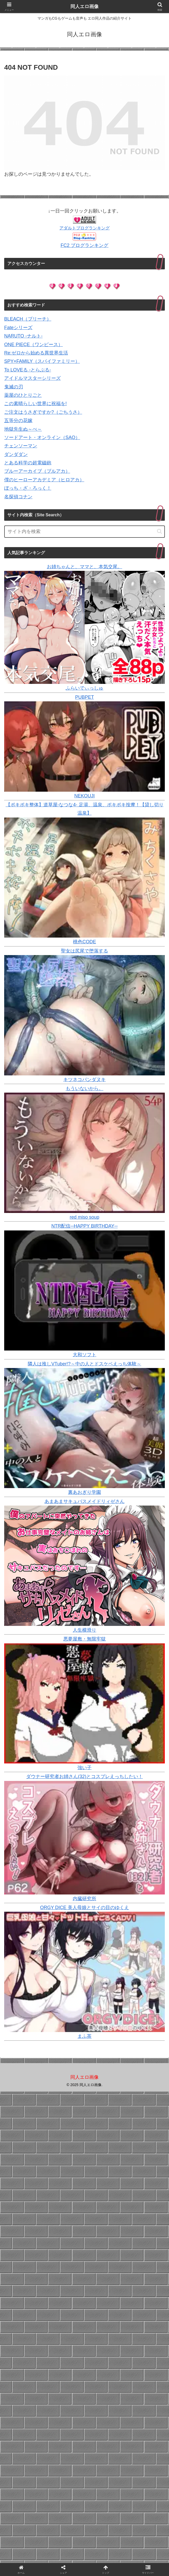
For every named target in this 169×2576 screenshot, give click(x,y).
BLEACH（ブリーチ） (27, 319)
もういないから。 (84, 1088)
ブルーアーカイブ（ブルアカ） (37, 471)
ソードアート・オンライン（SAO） (42, 437)
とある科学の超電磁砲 (27, 462)
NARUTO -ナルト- (23, 336)
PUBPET (84, 697)
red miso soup (84, 1217)
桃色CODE (84, 941)
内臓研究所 (84, 1898)
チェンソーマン (20, 445)
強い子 (84, 1767)
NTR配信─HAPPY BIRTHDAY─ (84, 1226)
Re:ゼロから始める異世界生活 (36, 353)
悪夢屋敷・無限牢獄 (84, 1639)
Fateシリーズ (18, 327)
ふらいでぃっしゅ (84, 688)
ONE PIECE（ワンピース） (33, 344)
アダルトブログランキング (84, 228)
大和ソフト (84, 1354)
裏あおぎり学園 (84, 1492)
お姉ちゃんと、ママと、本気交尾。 (84, 566)
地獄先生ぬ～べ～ (23, 429)
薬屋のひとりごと (23, 395)
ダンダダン (16, 454)
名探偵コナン (18, 496)
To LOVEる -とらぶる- (27, 369)
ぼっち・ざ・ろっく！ (27, 488)
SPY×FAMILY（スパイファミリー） (42, 361)
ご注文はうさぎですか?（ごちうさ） (43, 412)
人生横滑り (84, 1630)
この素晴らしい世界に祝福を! (35, 403)
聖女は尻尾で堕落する (84, 951)
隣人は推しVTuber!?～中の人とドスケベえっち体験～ (84, 1363)
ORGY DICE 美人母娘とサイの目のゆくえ (84, 1907)
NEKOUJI (84, 795)
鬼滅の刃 (13, 386)
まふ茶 (84, 2036)
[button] (159, 531)
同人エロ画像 (84, 6)
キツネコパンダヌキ (84, 1079)
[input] (84, 531)
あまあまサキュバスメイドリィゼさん (84, 1501)
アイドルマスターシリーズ (32, 378)
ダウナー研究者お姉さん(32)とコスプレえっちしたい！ (84, 1776)
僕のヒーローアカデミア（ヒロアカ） (44, 479)
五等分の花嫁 (18, 420)
